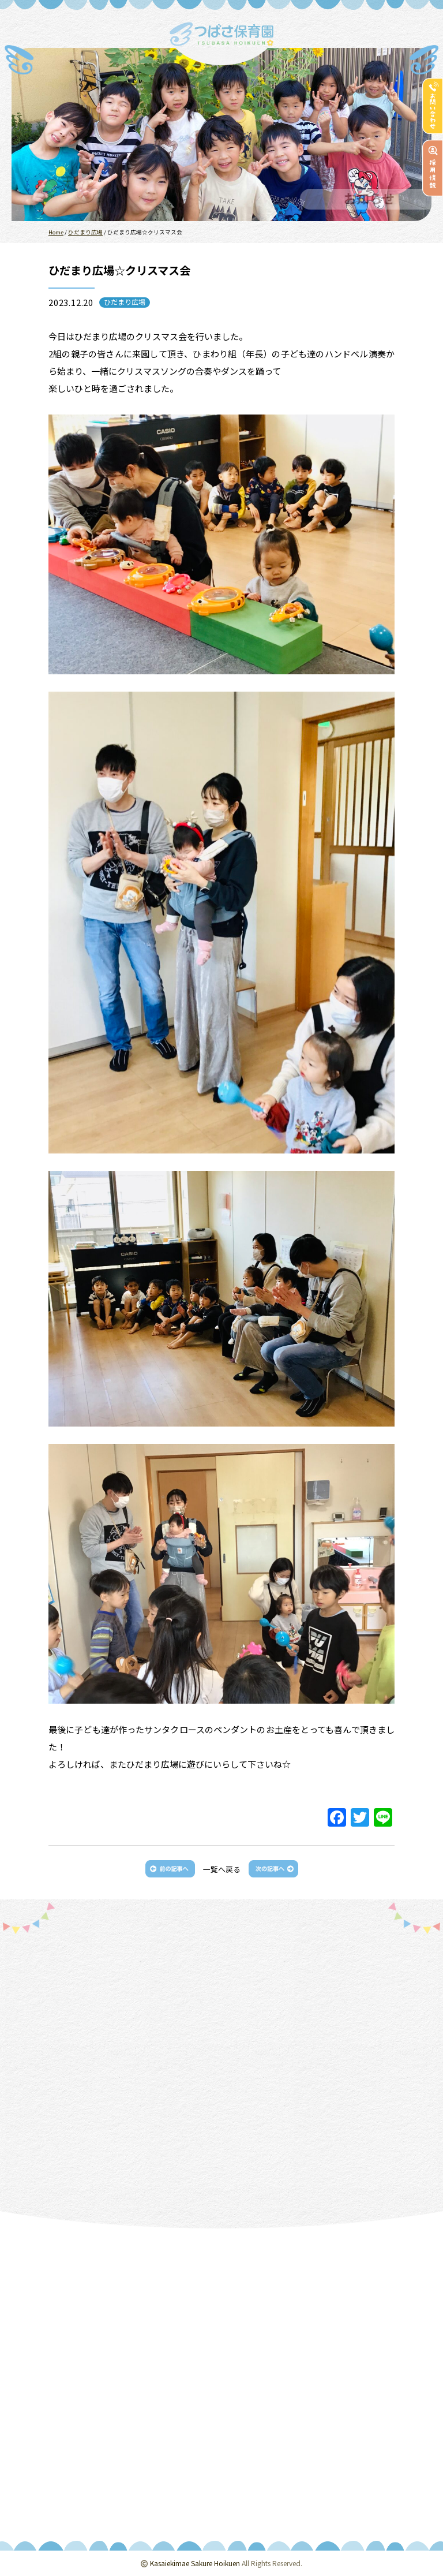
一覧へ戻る (222, 1869)
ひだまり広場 (124, 302)
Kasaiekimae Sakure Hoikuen (195, 2563)
